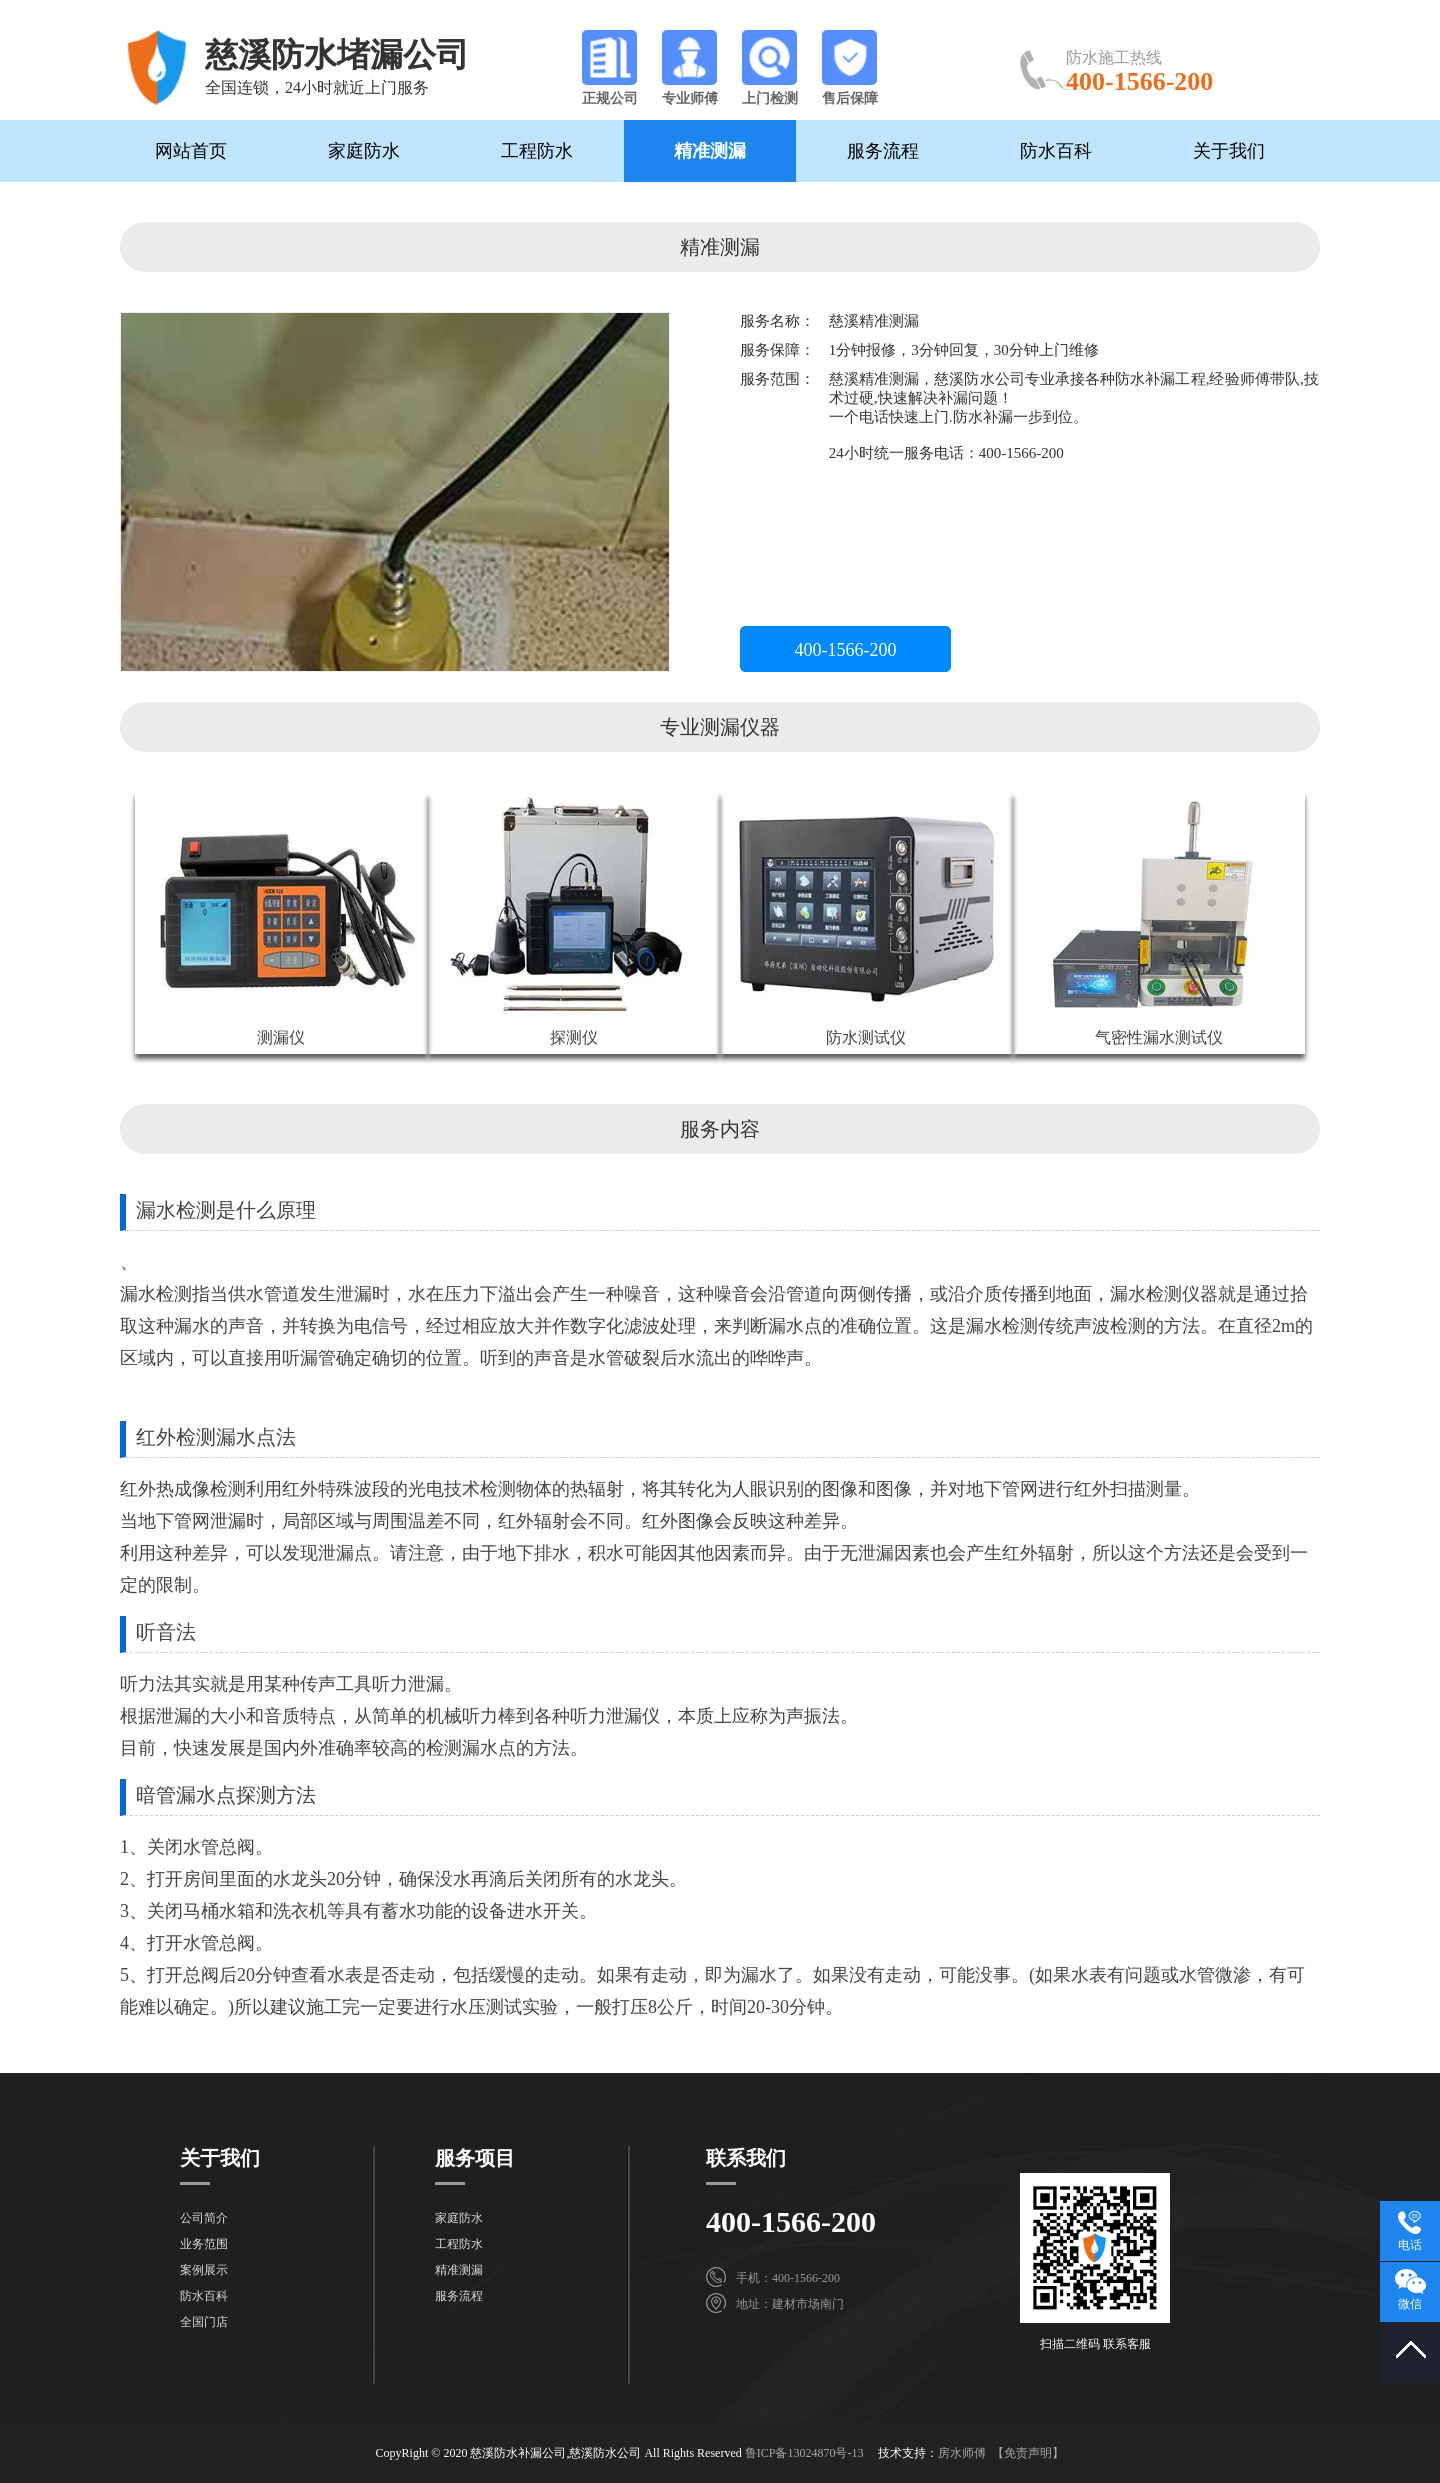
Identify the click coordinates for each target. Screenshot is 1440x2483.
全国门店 (204, 2322)
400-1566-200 (846, 650)
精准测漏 (710, 151)
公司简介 (204, 2218)
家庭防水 (364, 151)
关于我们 (1229, 151)
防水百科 (1056, 151)
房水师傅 (962, 2453)
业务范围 (204, 2244)
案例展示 (204, 2270)
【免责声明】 (1028, 2453)
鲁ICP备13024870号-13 (804, 2453)
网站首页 (191, 151)
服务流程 (883, 151)
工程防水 (537, 151)
